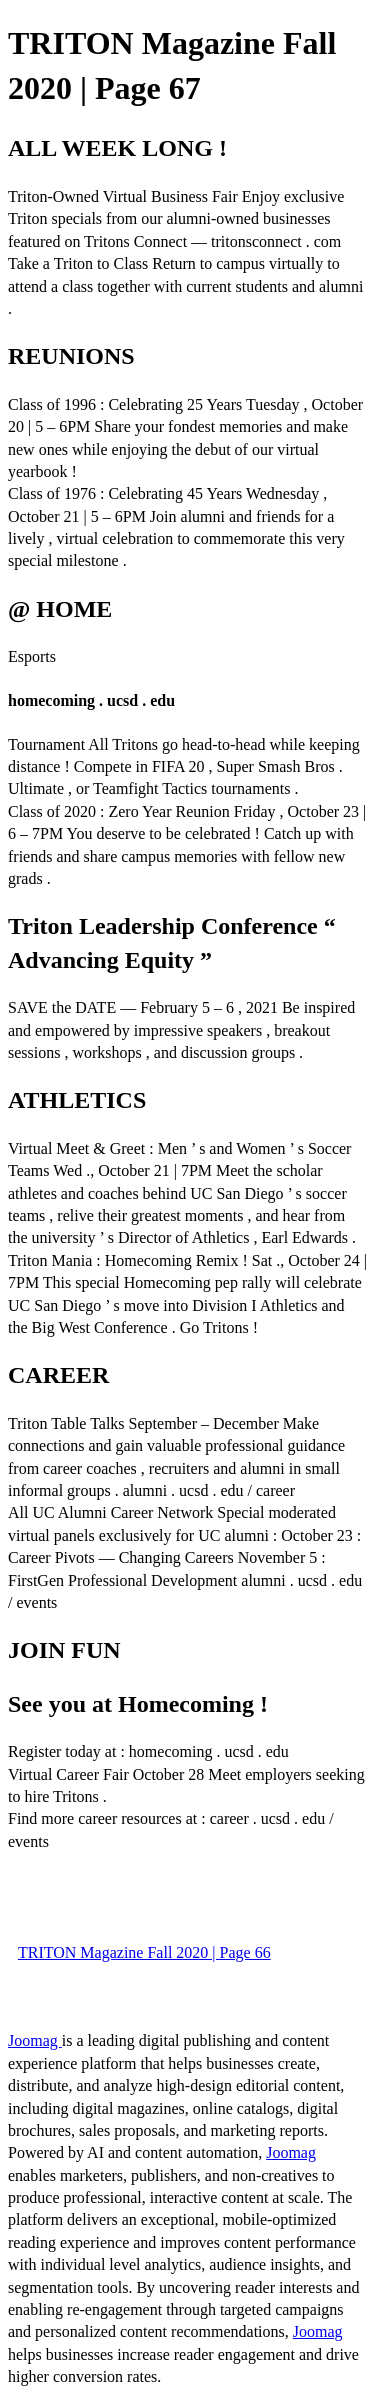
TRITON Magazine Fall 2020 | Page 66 (144, 1952)
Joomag (35, 2040)
